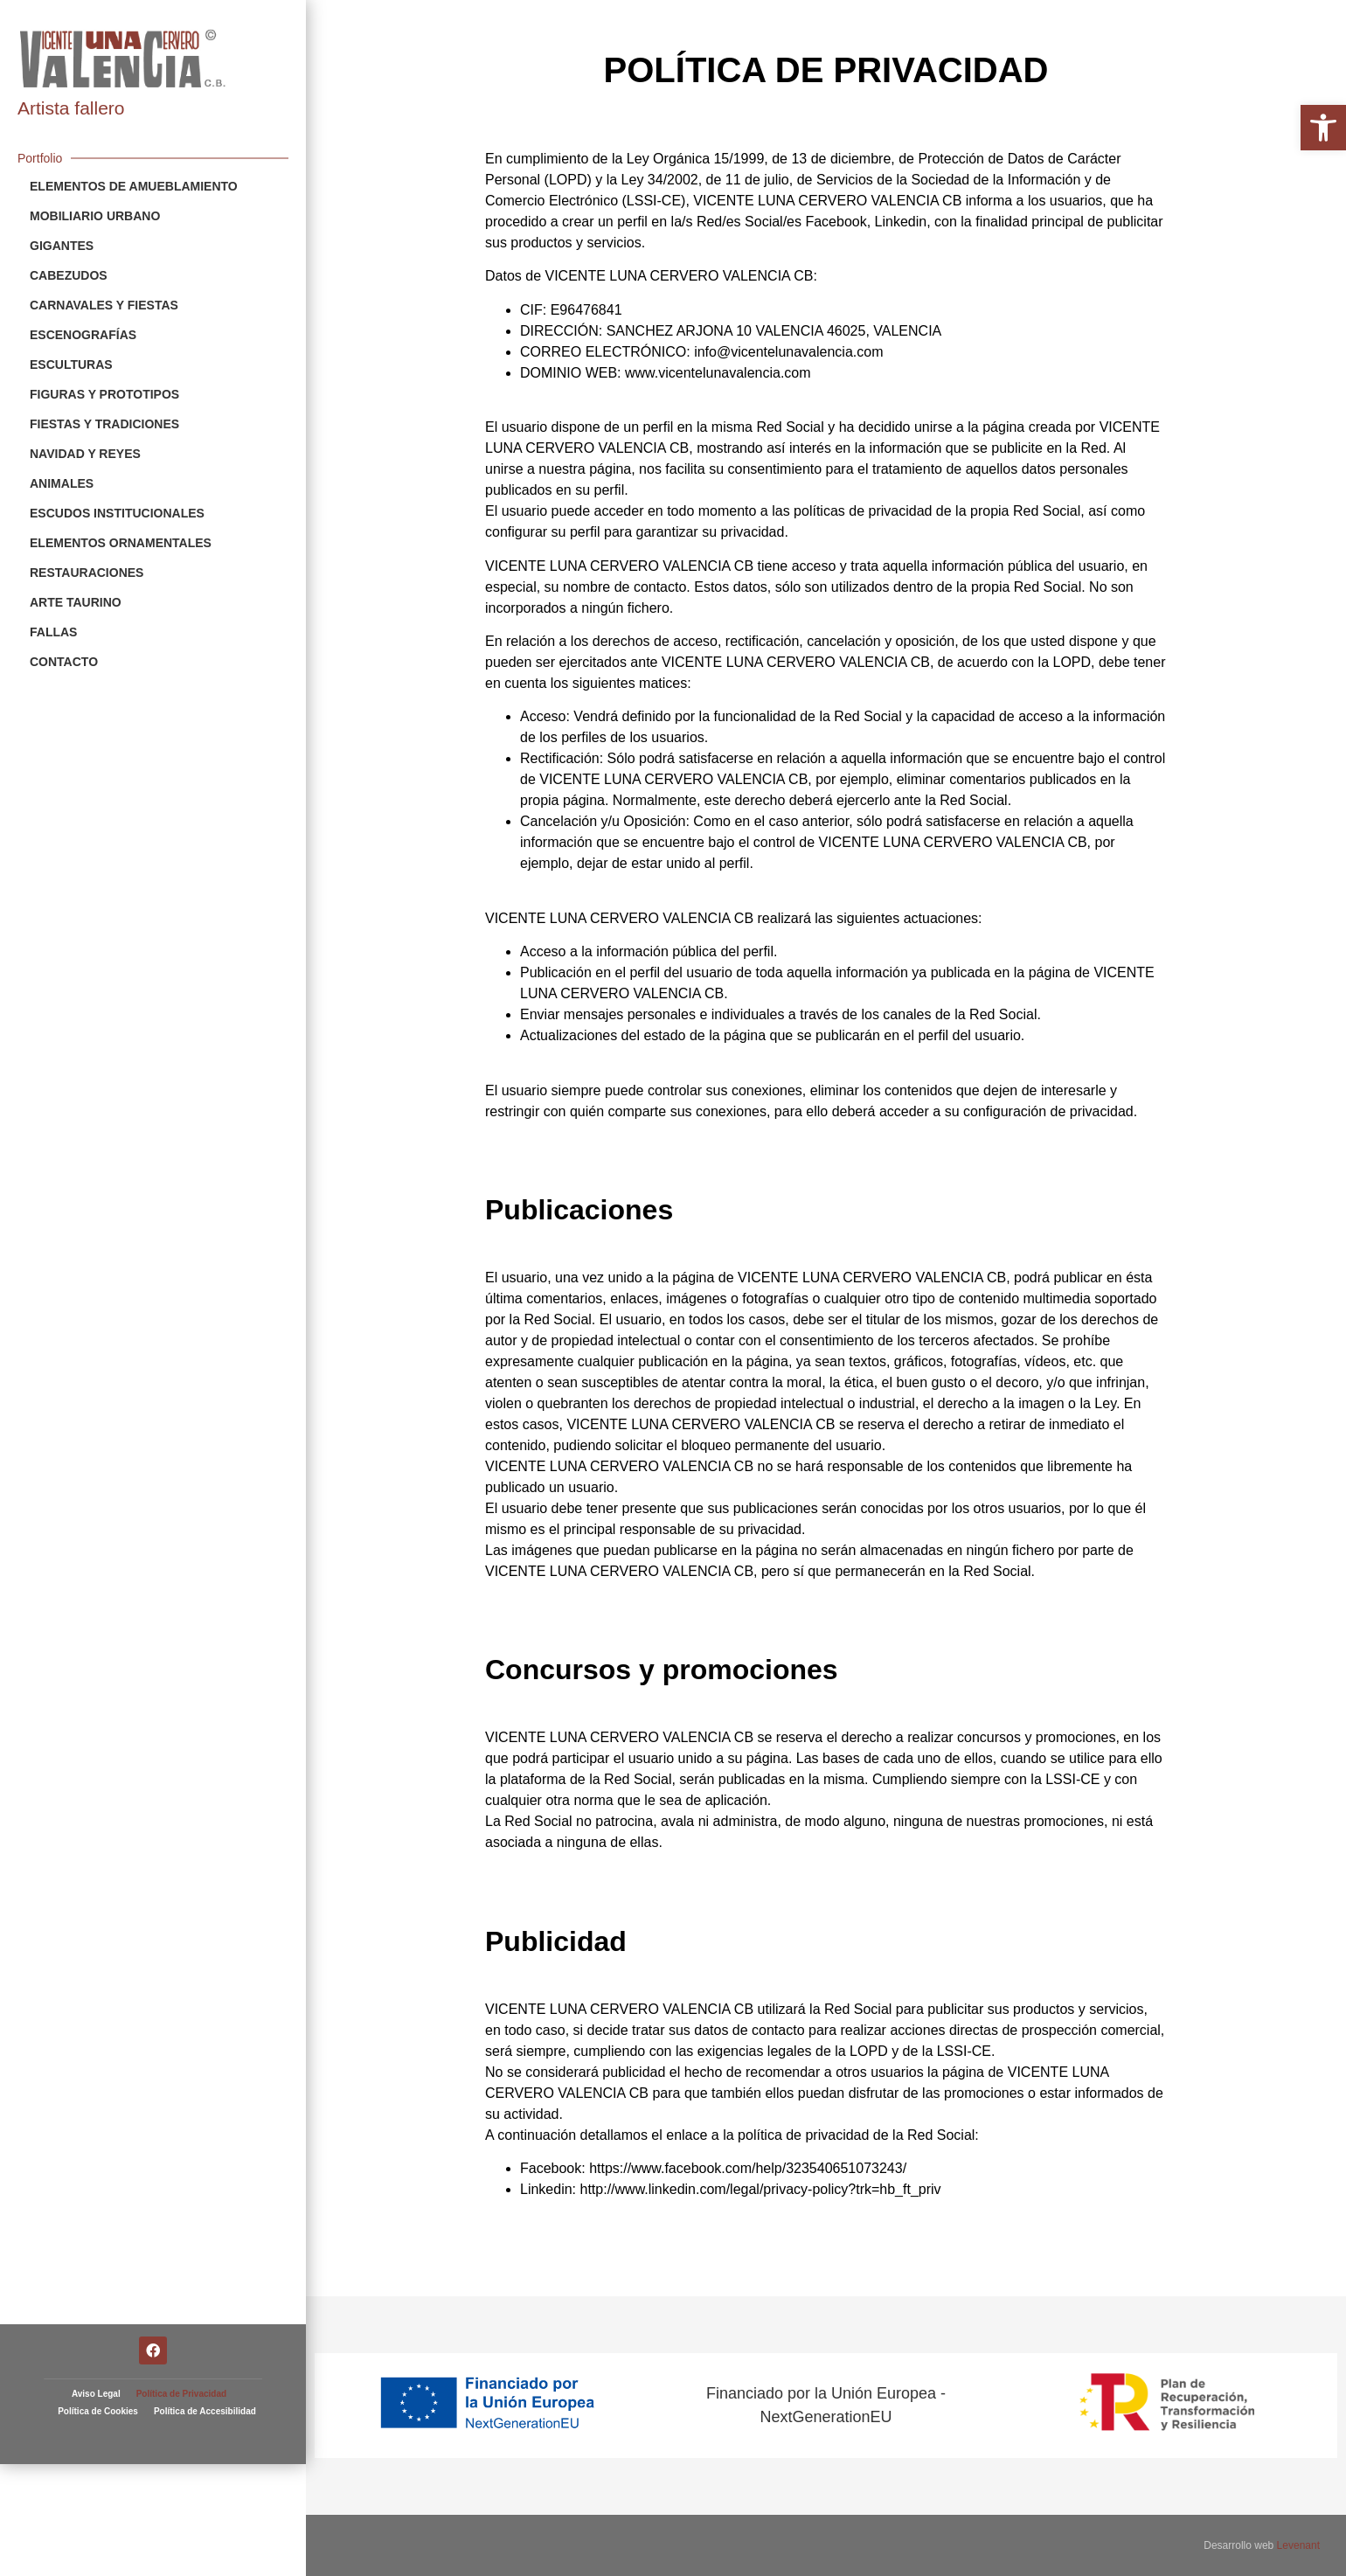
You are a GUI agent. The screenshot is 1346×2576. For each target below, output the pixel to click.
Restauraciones (86, 573)
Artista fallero (71, 108)
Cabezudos (69, 275)
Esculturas (71, 364)
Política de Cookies (98, 2235)
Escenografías (83, 335)
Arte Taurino (75, 602)
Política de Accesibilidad (205, 2235)
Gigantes (62, 246)
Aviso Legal (96, 2218)
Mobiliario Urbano (95, 216)
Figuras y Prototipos (104, 394)
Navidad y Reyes (85, 454)
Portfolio (39, 158)
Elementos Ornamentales (121, 543)
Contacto (64, 662)
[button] (1323, 127)
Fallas (53, 632)
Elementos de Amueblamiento (134, 186)
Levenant (1298, 2545)
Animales (62, 483)
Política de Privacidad (181, 2218)
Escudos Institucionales (117, 513)
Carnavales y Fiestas (104, 305)
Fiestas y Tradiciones (104, 424)
